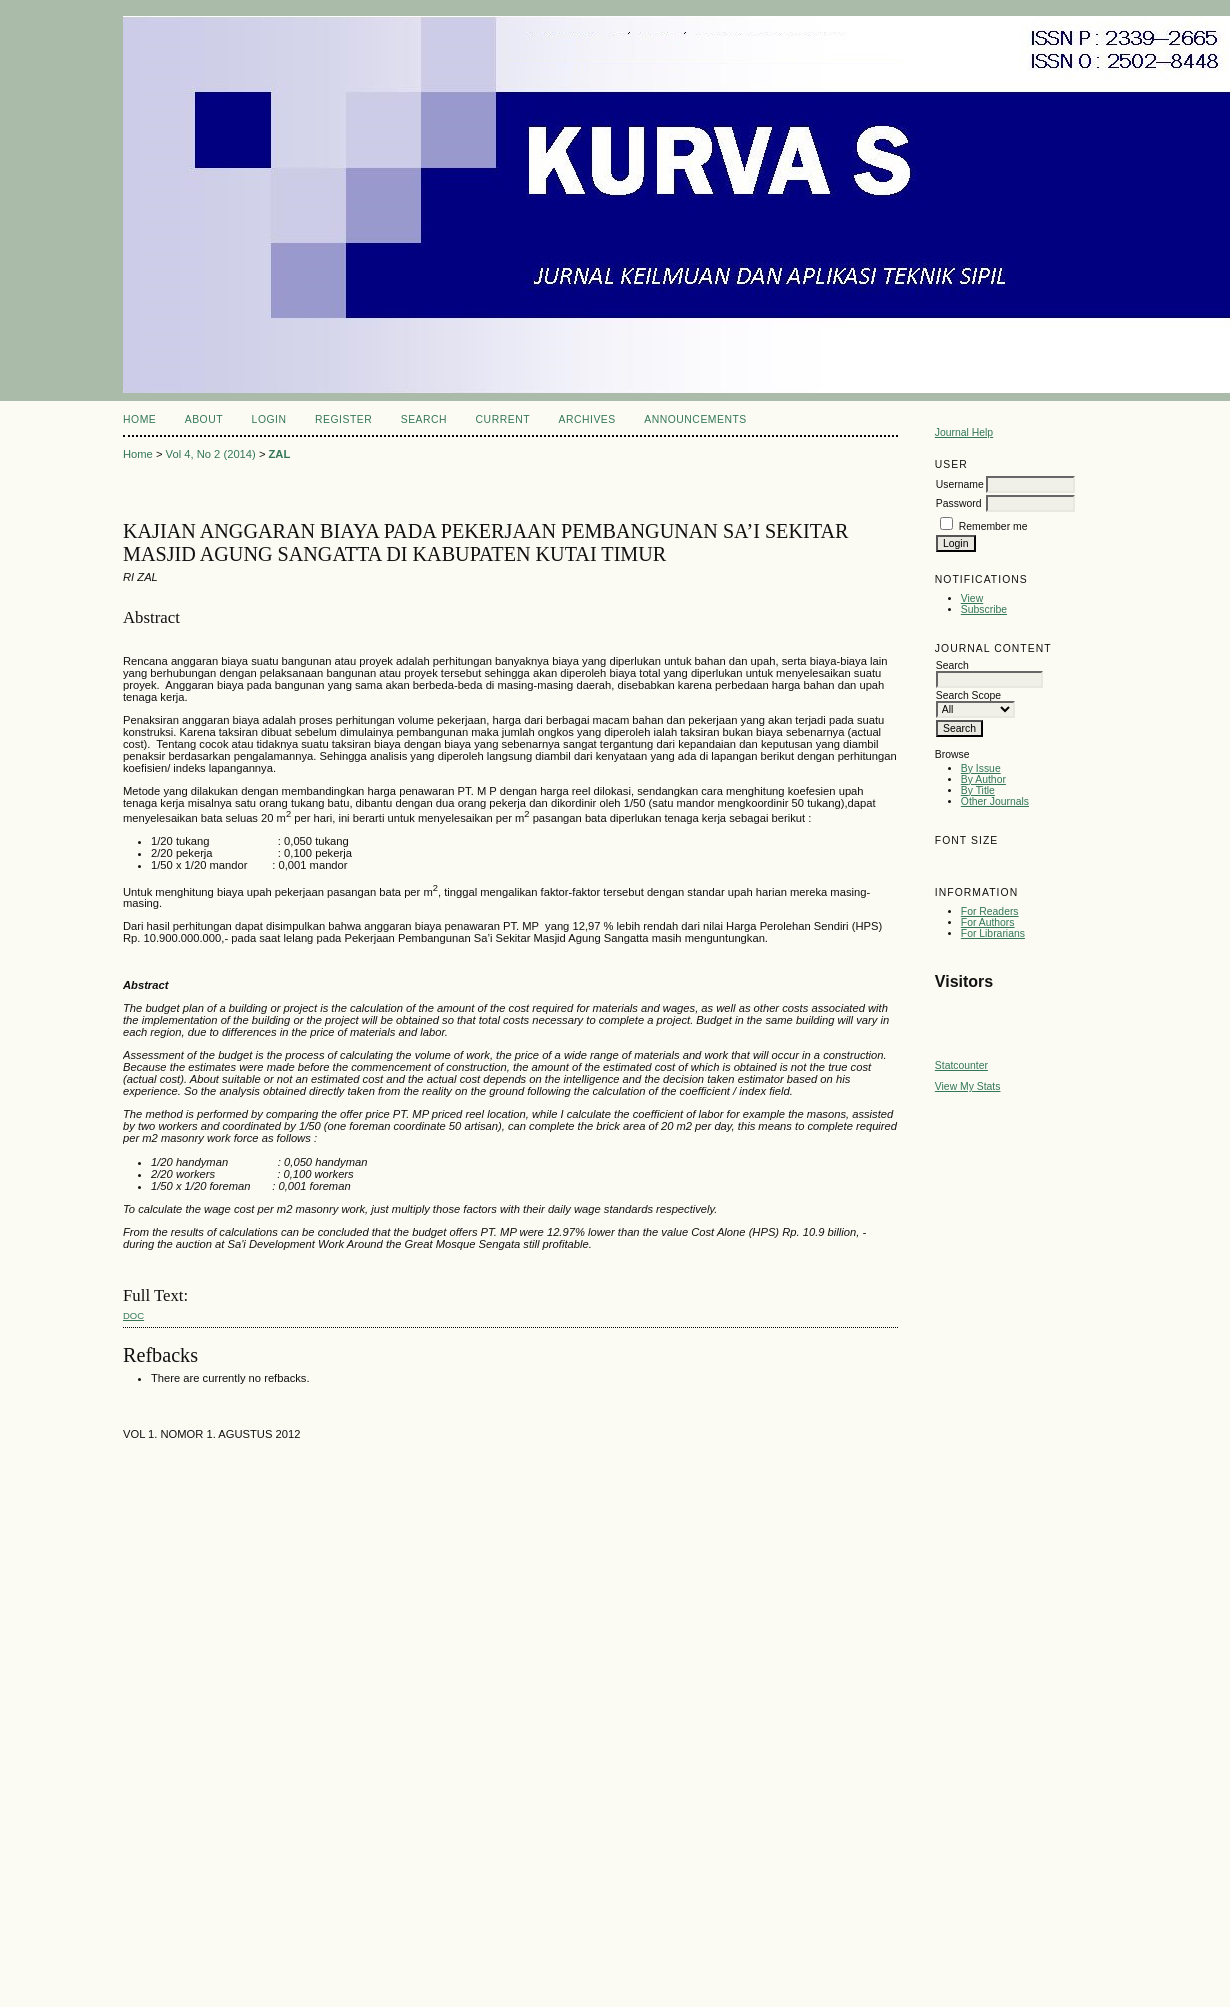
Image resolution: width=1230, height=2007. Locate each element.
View (972, 598)
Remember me (993, 526)
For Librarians (993, 933)
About (204, 419)
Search (424, 419)
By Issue (981, 768)
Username (960, 484)
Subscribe (984, 609)
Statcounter (961, 1065)
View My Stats (968, 1086)
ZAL (280, 454)
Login (269, 419)
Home (139, 419)
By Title (978, 790)
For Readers (990, 911)
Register (343, 419)
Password (959, 503)
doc (133, 1315)
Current (503, 419)
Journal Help (964, 432)
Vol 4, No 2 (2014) (211, 454)
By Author (983, 779)
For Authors (988, 922)
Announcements (695, 419)
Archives (586, 419)
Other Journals (995, 801)
